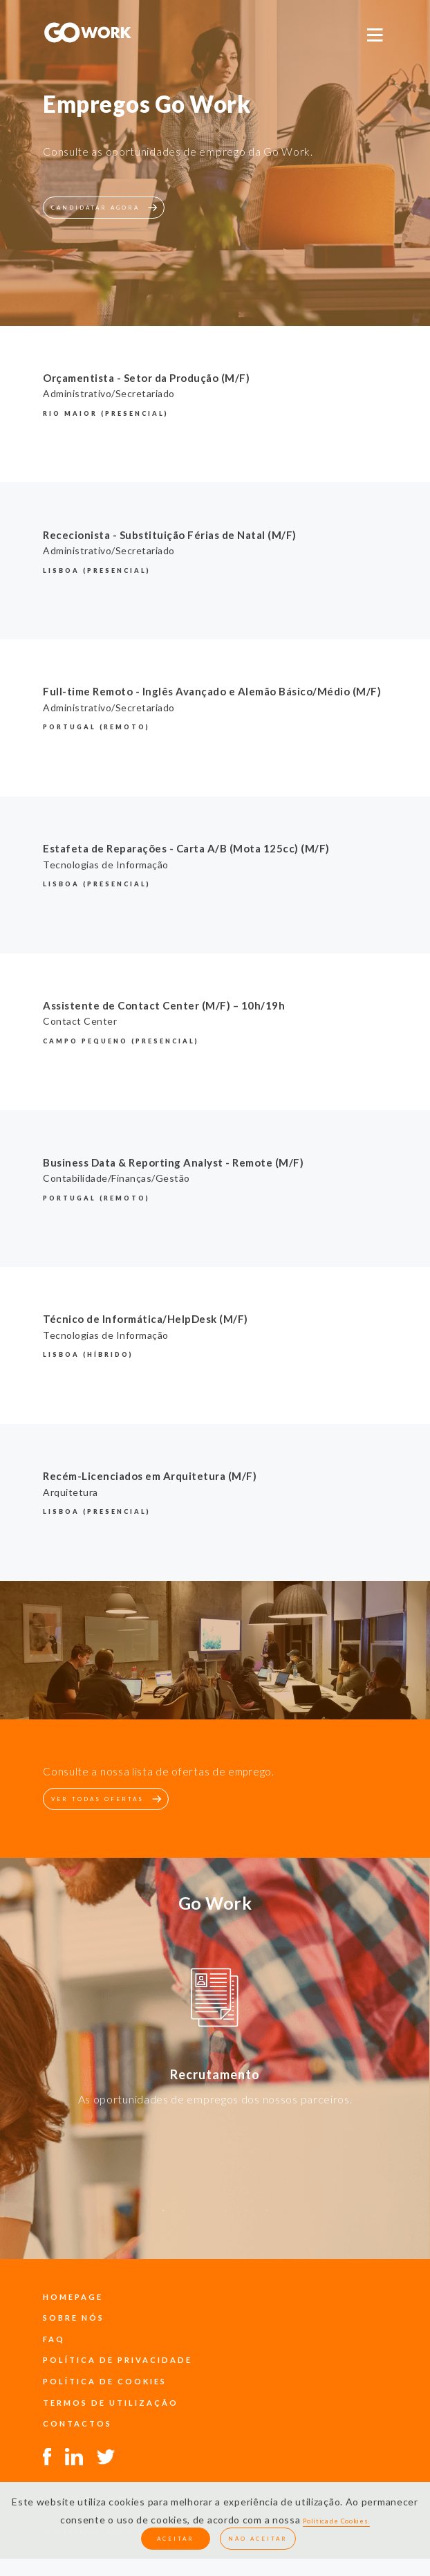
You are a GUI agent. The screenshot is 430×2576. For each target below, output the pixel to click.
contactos (77, 2423)
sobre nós (73, 2317)
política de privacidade (117, 2359)
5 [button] (246, 2218)
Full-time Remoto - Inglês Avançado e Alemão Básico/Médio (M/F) (212, 691)
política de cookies (105, 2381)
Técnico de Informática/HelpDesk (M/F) (145, 1319)
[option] (215, 2000)
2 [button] (184, 2218)
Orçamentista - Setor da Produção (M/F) (146, 378)
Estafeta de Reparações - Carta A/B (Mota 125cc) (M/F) (186, 848)
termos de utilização (110, 2402)
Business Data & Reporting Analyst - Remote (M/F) (173, 1162)
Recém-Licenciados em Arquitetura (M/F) (149, 1476)
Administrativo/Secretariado (109, 393)
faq (54, 2339)
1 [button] (163, 2218)
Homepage (73, 2296)
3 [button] (205, 2218)
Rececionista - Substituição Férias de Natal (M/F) (170, 535)
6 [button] (267, 2218)
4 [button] (225, 2218)
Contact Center (80, 1021)
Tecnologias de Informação (106, 864)
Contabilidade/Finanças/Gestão (116, 1178)
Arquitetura (70, 1492)
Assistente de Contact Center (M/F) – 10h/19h (164, 1005)
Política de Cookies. (336, 2521)
